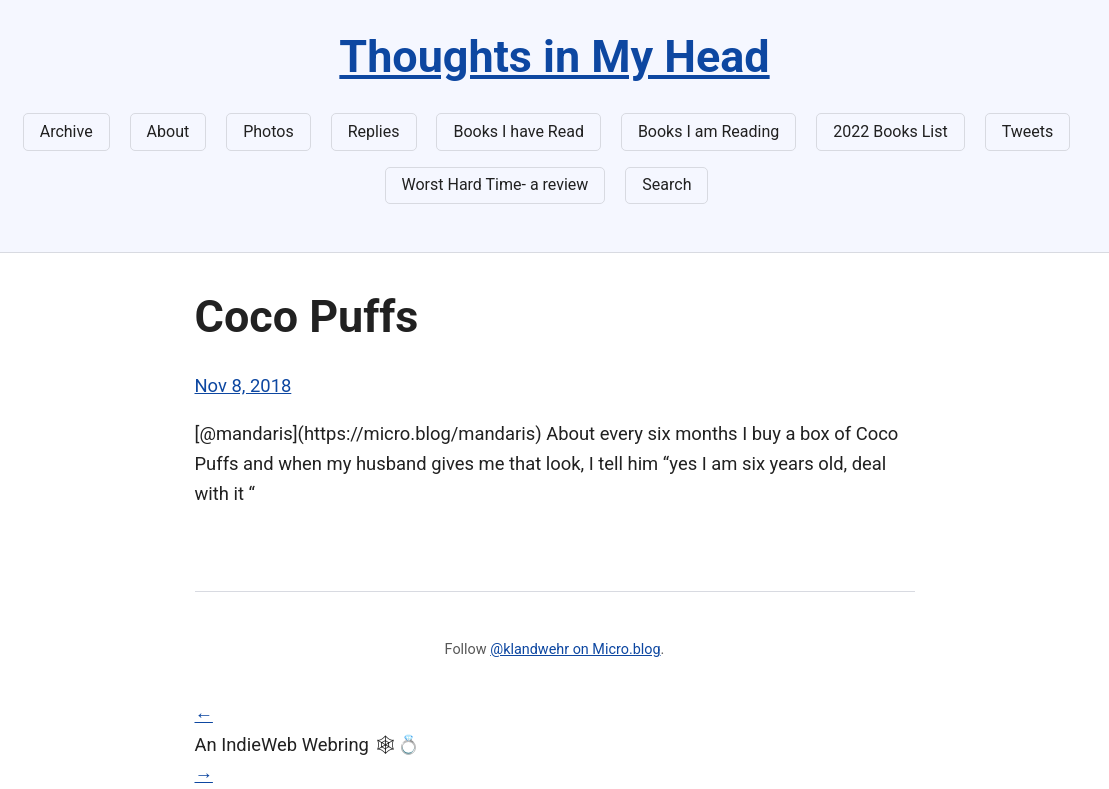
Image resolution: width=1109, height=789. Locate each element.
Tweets (1028, 131)
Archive (66, 131)
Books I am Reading (708, 131)
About (168, 131)
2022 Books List (890, 131)
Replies (374, 131)
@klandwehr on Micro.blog (575, 649)
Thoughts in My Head (554, 56)
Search (666, 184)
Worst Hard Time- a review (495, 184)
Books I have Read (518, 131)
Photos (268, 131)
